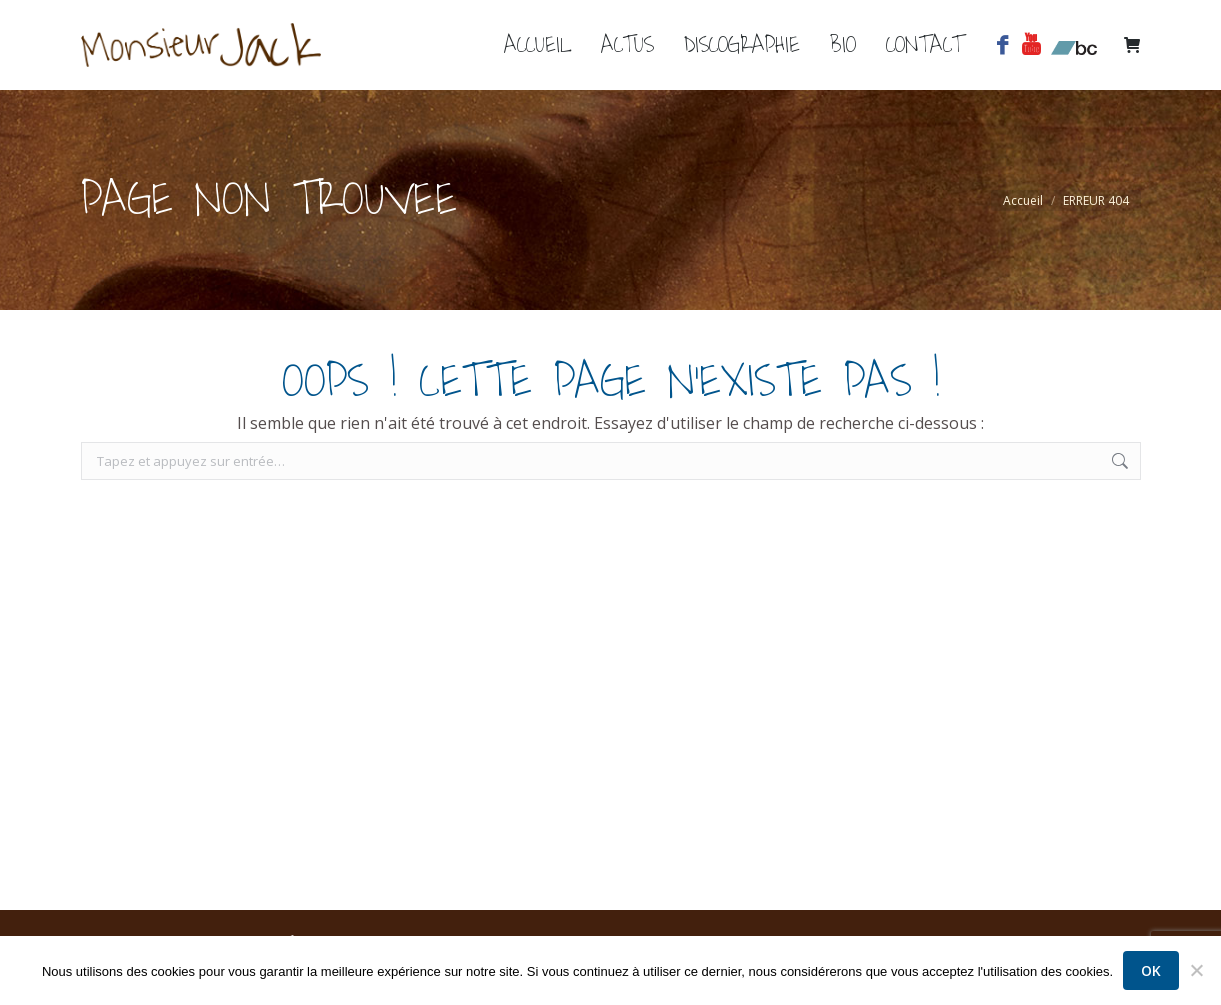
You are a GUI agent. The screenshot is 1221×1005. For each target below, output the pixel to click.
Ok (1151, 970)
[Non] (1196, 971)
